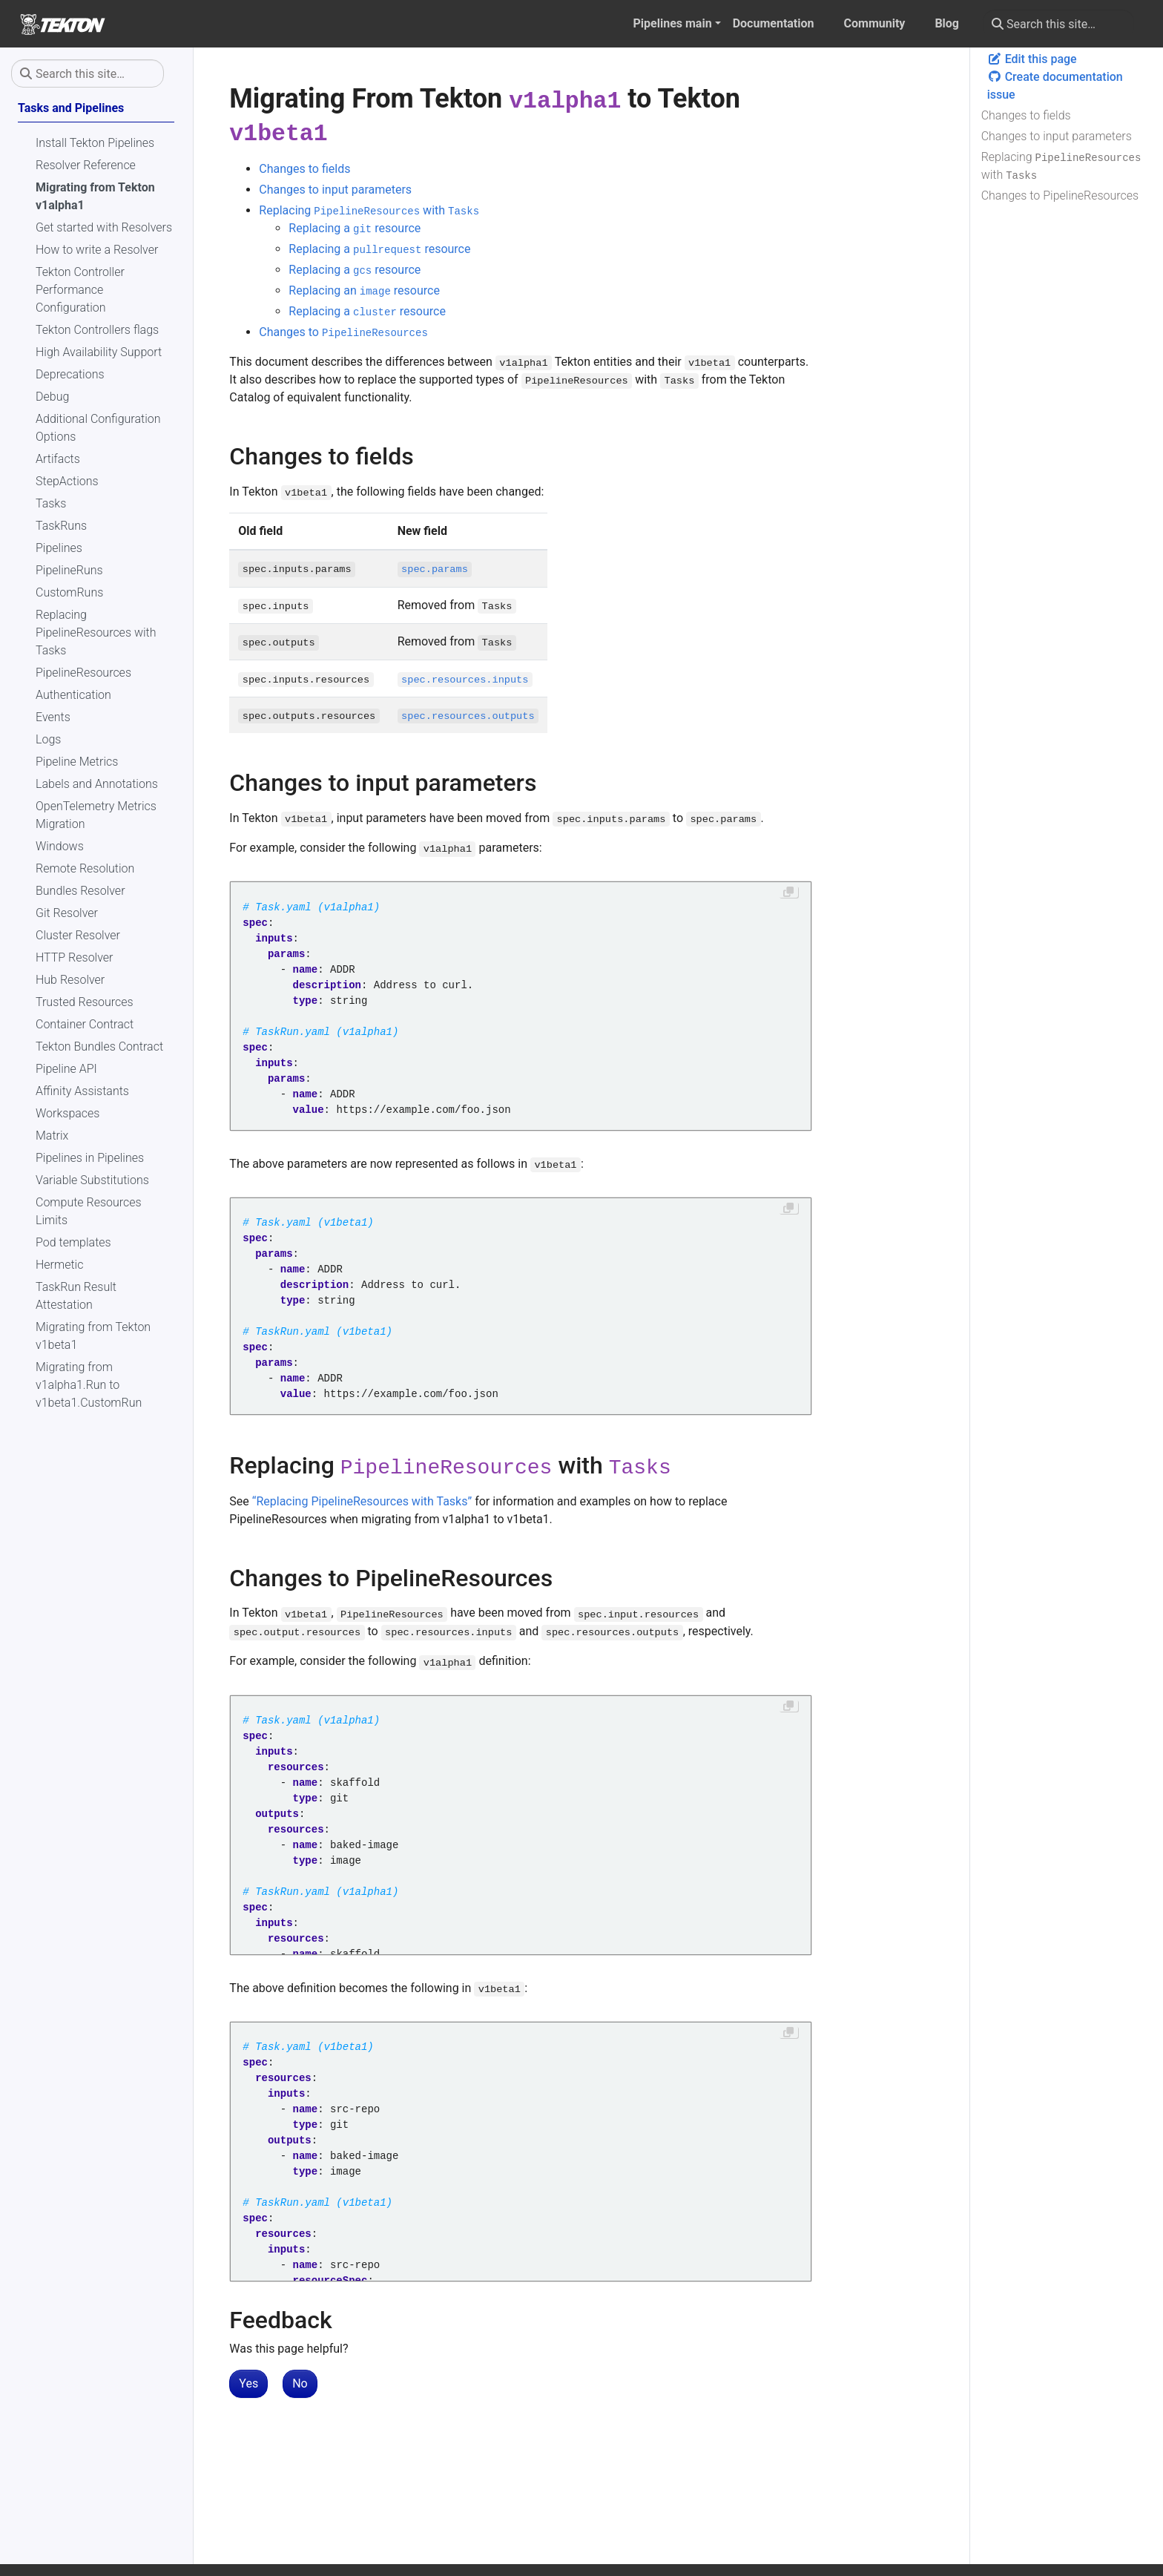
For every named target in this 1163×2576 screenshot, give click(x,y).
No (300, 2383)
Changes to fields (1026, 115)
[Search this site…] (1058, 24)
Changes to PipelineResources (1060, 195)
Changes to (343, 332)
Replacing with (1061, 166)
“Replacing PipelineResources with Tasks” (362, 1501)
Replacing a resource (355, 228)
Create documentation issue (1055, 86)
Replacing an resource (364, 290)
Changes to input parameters (1056, 136)
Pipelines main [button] (672, 23)
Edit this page (1032, 59)
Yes (248, 2383)
